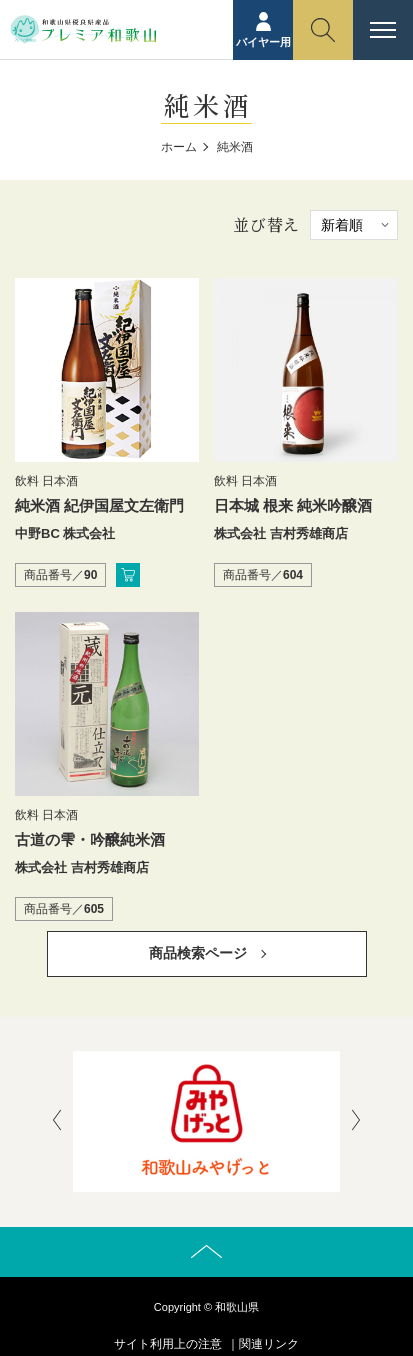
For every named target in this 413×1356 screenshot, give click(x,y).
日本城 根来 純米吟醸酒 (293, 505)
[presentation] (57, 1122)
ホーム (179, 147)
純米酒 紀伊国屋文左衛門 (99, 505)
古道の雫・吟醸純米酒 (90, 839)
